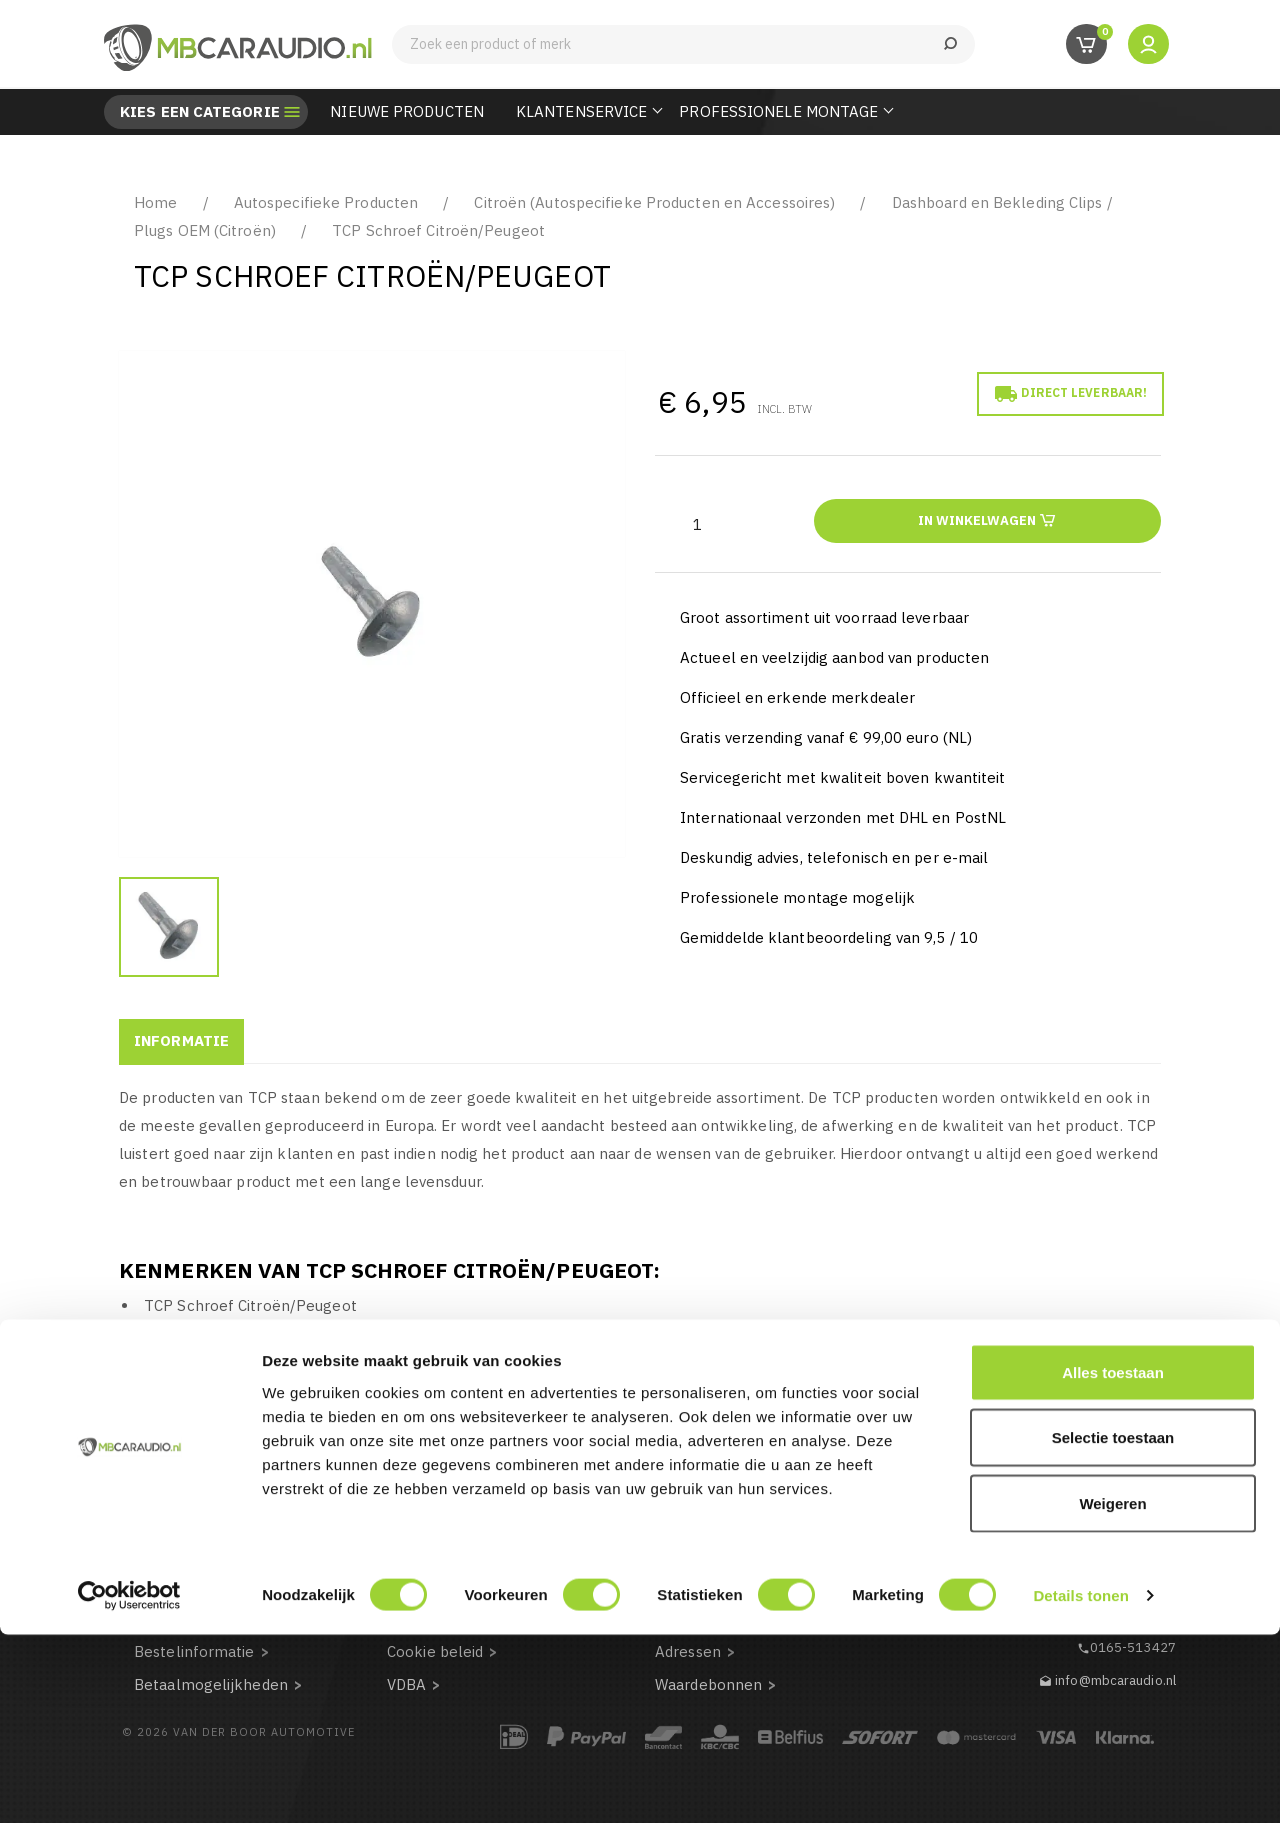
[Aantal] (697, 524)
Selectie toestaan (1113, 1626)
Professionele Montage (778, 111)
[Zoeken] (683, 44)
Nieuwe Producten (407, 111)
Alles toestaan (1113, 1560)
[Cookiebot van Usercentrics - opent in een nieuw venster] (129, 1784)
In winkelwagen (987, 519)
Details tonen (1080, 1783)
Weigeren (1112, 1691)
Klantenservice (581, 111)
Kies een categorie (200, 112)
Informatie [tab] (181, 1040)
